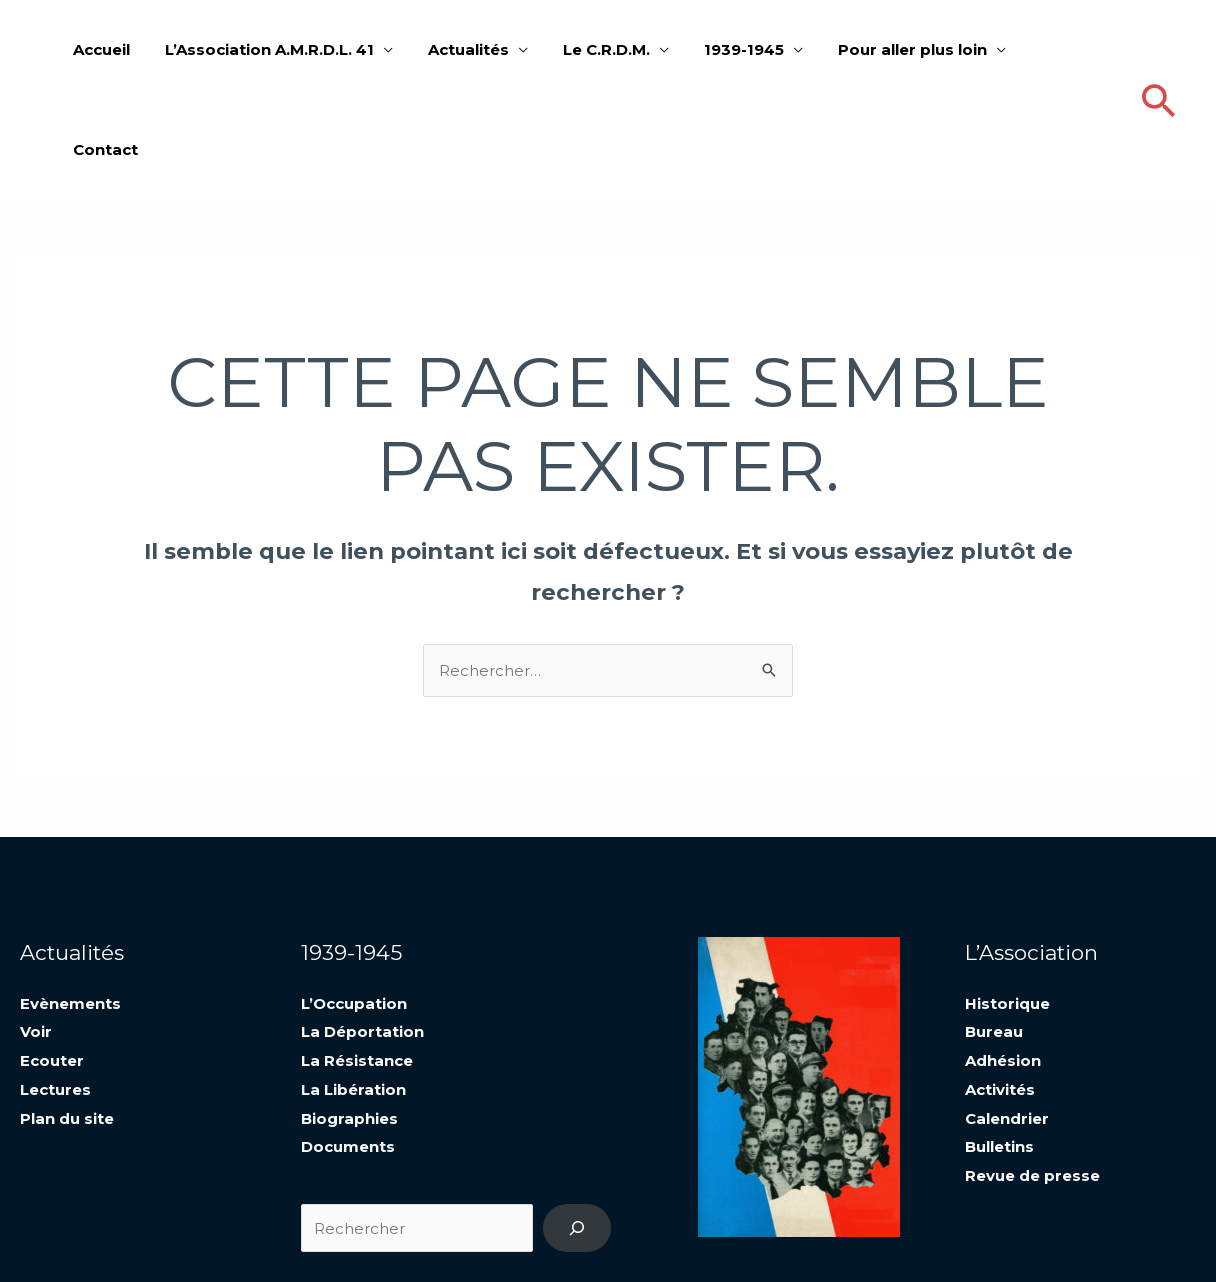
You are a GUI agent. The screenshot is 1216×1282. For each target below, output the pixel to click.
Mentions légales (1016, 1236)
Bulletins (999, 1042)
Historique (1007, 903)
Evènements (70, 903)
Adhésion (1003, 958)
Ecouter (52, 958)
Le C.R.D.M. (616, 49)
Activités (1000, 986)
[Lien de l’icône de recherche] (1158, 50)
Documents (348, 1042)
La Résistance (357, 958)
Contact (1068, 49)
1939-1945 (749, 49)
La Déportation (362, 931)
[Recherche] (577, 1123)
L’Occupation (354, 903)
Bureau (994, 931)
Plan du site (67, 1014)
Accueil (126, 49)
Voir (36, 931)
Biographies (349, 1014)
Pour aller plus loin (912, 49)
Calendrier (1007, 1014)
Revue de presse (1032, 1070)
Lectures (55, 986)
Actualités (483, 49)
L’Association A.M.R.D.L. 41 (289, 49)
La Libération (353, 986)
